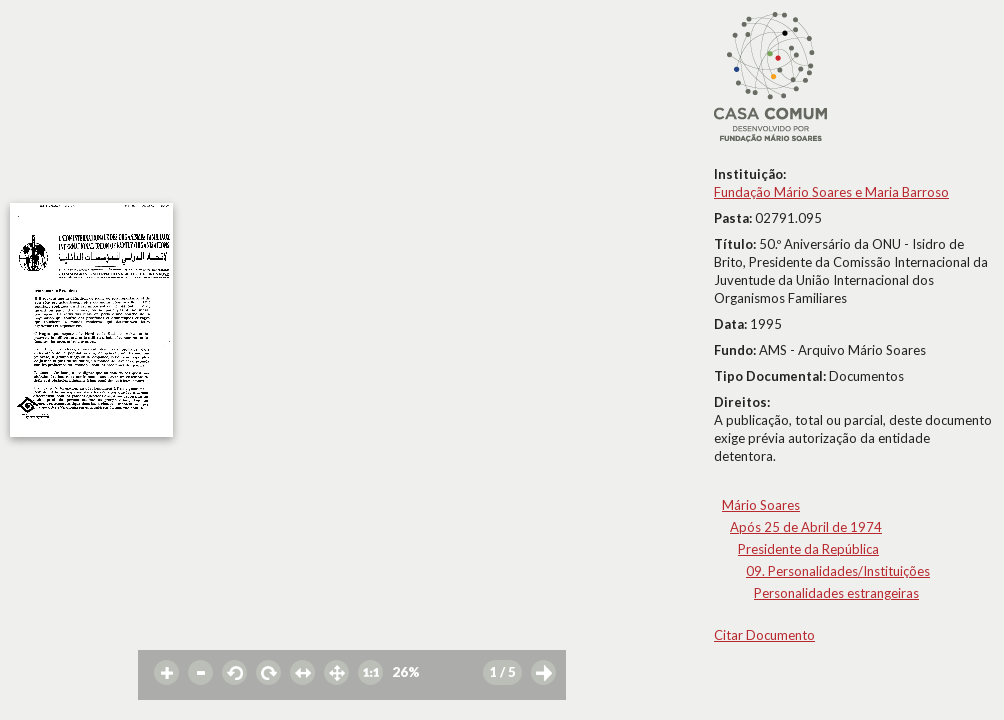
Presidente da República (808, 549)
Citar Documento (764, 635)
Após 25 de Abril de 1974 (806, 527)
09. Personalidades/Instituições (838, 571)
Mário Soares (761, 505)
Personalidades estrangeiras (836, 593)
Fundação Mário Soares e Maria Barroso (831, 192)
